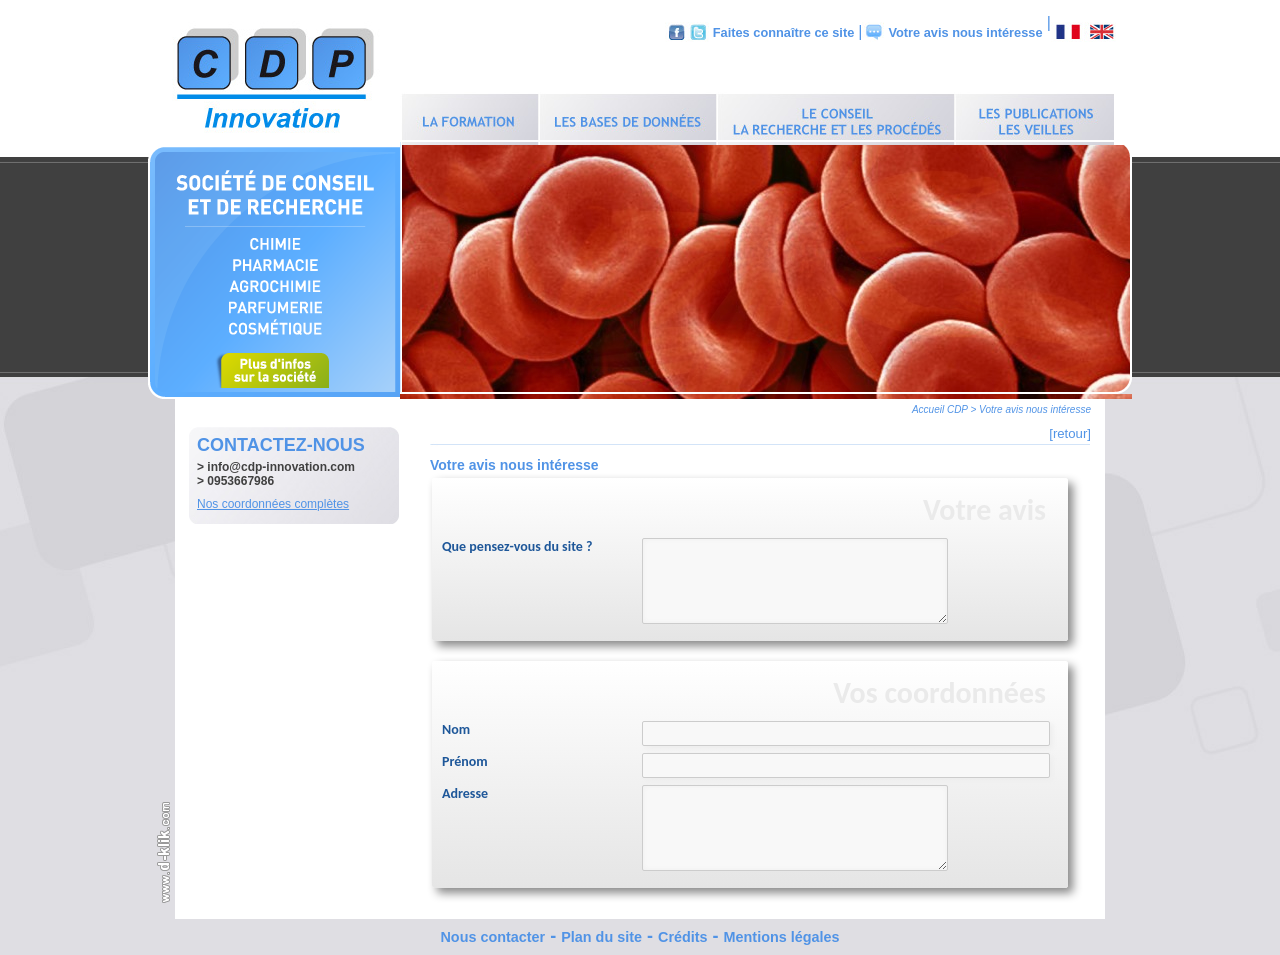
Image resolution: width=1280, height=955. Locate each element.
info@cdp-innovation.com (281, 462)
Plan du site (601, 932)
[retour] (1070, 428)
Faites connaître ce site (784, 32)
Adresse (465, 788)
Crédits (683, 932)
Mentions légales (782, 932)
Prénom (465, 756)
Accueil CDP (940, 404)
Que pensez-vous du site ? (517, 541)
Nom (456, 724)
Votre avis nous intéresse (965, 32)
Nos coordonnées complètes (273, 499)
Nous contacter (492, 932)
